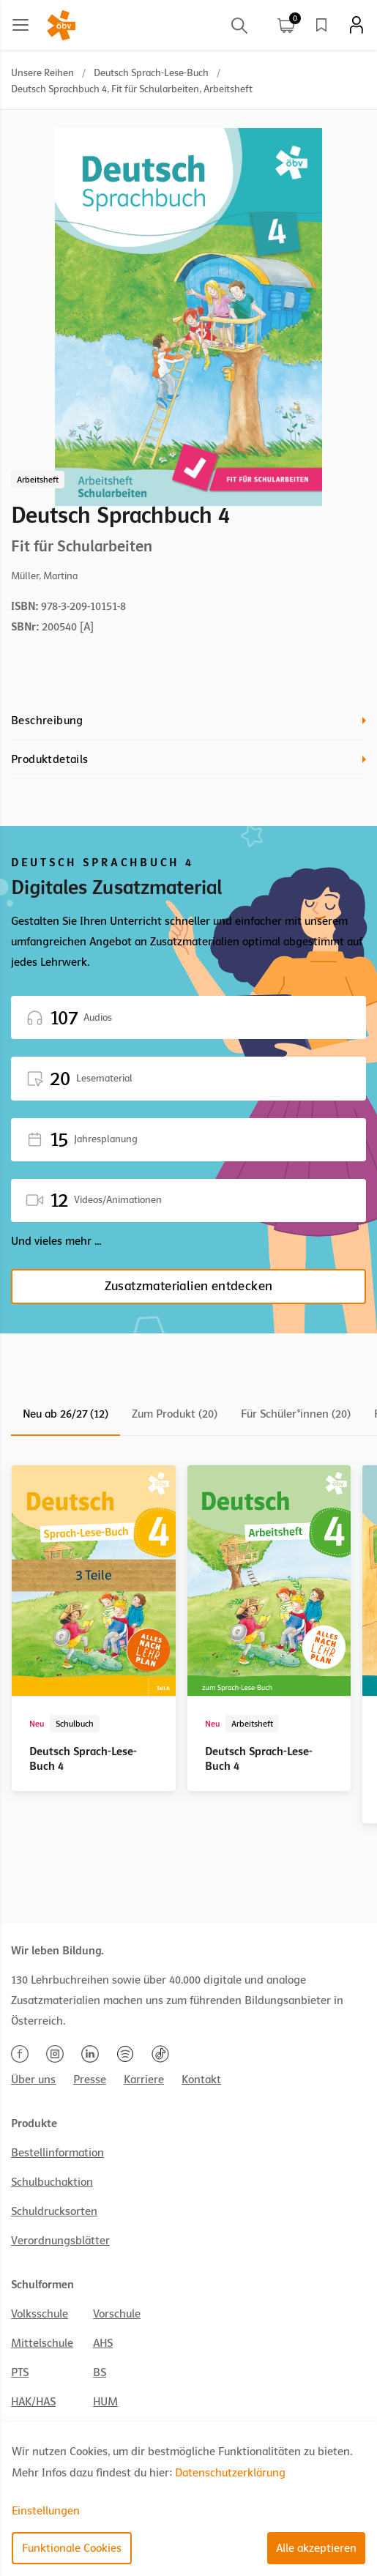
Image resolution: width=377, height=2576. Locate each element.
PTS (20, 2372)
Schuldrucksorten (54, 2211)
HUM (105, 2401)
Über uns (33, 2079)
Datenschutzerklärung (230, 2472)
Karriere (144, 2079)
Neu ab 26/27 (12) (65, 1414)
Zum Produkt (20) (174, 1414)
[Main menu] (20, 25)
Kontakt (201, 2079)
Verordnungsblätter (60, 2240)
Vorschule (117, 2313)
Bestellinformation (57, 2152)
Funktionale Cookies (72, 2548)
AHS (103, 2343)
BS (99, 2372)
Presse (89, 2079)
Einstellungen (46, 2510)
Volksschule (39, 2313)
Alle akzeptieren (316, 2548)
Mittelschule (42, 2343)
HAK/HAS (33, 2401)
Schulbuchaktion (52, 2182)
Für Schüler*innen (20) (296, 1414)
